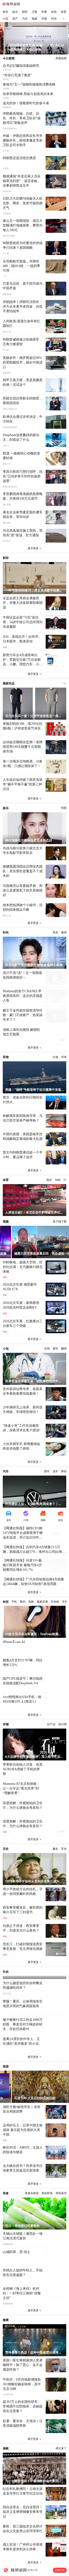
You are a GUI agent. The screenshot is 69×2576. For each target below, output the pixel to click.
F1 (65, 1180)
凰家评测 (42, 1601)
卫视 (34, 12)
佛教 (6, 2448)
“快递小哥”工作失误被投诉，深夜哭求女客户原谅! (21, 1428)
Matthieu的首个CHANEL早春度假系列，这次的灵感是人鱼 (23, 995)
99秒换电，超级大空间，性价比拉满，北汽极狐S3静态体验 (23, 1266)
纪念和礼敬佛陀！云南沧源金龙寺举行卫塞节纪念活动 (23, 2491)
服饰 (64, 932)
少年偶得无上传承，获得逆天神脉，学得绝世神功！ (23, 1409)
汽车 (25, 18)
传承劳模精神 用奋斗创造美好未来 (28, 94)
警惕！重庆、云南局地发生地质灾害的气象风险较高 (23, 2004)
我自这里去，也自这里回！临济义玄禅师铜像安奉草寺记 (23, 2511)
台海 (55, 1057)
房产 (15, 18)
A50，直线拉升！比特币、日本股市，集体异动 (22, 639)
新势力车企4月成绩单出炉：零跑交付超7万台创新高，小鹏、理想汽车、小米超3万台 (23, 660)
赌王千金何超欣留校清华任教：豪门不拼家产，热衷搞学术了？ (23, 1015)
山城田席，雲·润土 (16, 2252)
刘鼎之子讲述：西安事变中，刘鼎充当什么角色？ (21, 1928)
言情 (47, 1348)
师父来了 (61, 2448)
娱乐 (15, 12)
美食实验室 (32, 2193)
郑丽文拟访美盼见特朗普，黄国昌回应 (23, 400)
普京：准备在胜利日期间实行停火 (23, 1100)
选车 (55, 1471)
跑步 (49, 1180)
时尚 (54, 18)
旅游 (6, 2066)
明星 (64, 808)
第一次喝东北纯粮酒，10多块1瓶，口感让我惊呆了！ (23, 763)
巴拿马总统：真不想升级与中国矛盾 (23, 286)
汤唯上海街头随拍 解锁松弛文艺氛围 (21, 1032)
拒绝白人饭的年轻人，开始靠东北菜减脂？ (23, 2272)
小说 (5, 18)
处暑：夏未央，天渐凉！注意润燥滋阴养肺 (23, 2423)
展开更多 (35, 548)
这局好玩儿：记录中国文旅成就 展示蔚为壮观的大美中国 (23, 2129)
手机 (14, 1601)
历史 (6, 1849)
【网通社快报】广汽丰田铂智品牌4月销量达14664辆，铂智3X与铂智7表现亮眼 (33, 1581)
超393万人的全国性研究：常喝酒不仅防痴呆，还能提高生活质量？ (23, 2406)
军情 (6, 1057)
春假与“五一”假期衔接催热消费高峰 (29, 84)
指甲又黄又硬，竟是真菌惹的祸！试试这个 (23, 382)
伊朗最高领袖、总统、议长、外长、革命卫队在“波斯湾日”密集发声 (22, 118)
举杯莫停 (61, 2193)
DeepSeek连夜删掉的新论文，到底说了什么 (21, 437)
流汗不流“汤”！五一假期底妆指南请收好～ (22, 975)
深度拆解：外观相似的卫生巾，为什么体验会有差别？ (23, 1805)
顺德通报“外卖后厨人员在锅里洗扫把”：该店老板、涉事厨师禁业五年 (22, 180)
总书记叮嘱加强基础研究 (21, 66)
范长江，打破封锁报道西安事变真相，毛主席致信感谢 (23, 1946)
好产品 (51, 1724)
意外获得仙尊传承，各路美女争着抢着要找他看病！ (23, 1391)
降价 (64, 1471)
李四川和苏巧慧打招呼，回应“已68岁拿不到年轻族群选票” (23, 476)
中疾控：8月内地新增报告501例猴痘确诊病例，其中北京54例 (22, 2384)
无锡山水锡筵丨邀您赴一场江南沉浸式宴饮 (23, 2236)
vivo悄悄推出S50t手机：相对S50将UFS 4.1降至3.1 (22, 1699)
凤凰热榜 (61, 58)
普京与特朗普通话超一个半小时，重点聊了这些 (23, 1155)
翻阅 (64, 1348)
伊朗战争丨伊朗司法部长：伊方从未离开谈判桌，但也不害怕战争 (23, 306)
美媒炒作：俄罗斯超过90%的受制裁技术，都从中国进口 (23, 362)
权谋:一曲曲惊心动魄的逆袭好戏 (21, 455)
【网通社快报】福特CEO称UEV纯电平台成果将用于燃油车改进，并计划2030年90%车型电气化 (23, 1533)
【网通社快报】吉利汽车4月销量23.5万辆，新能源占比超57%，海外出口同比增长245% (34, 1549)
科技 (54, 12)
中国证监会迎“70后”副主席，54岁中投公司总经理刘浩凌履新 (23, 622)
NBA (58, 1180)
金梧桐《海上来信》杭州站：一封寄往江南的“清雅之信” (22, 2293)
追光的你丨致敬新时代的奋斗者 (26, 103)
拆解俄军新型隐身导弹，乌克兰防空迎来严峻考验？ (23, 1118)
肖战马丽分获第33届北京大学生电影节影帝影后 (23, 850)
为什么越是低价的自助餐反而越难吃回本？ (23, 1985)
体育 (63, 12)
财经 (25, 12)
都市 (55, 1348)
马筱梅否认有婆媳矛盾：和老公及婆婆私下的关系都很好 (23, 890)
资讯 (5, 12)
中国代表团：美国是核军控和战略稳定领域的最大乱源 (23, 1136)
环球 (64, 1057)
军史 (64, 1848)
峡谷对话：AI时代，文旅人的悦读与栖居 (23, 2150)
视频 (34, 18)
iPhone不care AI (14, 1642)
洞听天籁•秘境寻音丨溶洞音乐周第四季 (21, 2109)
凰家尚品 (9, 683)
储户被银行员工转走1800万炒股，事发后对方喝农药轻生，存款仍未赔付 (23, 2024)
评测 (44, 18)
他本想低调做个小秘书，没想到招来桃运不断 (23, 907)
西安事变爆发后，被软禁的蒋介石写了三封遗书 (23, 1910)
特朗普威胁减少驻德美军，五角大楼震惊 (23, 342)
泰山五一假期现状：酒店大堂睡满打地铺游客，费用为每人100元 (23, 225)
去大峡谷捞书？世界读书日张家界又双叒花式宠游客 (23, 2168)
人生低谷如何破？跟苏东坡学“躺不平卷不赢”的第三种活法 (23, 784)
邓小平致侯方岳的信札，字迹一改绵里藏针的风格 (23, 1891)
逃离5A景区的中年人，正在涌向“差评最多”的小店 (21, 2041)
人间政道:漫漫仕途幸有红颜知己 (21, 323)
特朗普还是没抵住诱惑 (19, 158)
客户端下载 (60, 1221)
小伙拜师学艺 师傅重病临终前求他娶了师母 (21, 1446)
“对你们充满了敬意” (17, 75)
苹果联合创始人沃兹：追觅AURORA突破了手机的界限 (23, 1769)
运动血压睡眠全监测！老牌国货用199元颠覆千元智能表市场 (23, 746)
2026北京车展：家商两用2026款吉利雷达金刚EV (21, 1305)
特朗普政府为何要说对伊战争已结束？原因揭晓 (23, 245)
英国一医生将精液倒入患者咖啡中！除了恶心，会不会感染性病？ (23, 2364)
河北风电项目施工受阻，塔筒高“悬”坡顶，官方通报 (23, 533)
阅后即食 (47, 2193)
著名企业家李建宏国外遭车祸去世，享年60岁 (23, 514)
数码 (22, 1601)
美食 (6, 2193)
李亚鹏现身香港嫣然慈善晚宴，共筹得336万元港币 (23, 496)
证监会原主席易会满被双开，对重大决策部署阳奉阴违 (23, 602)
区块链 (55, 1601)
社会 (6, 1972)
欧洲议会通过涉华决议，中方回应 (23, 419)
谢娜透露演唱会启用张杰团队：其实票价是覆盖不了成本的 (23, 871)
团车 (47, 1471)
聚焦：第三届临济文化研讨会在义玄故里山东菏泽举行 (23, 2529)
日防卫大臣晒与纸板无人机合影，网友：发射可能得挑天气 (23, 203)
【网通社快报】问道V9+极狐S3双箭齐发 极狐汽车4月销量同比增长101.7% (22, 1565)
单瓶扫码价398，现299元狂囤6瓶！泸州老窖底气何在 (23, 726)
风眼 (31, 1601)
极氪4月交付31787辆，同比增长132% (23, 1662)
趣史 (55, 1848)
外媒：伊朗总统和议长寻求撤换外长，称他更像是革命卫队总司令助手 (23, 140)
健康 (6, 2320)
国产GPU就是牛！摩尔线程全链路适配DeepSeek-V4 (23, 1681)
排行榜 (62, 1724)
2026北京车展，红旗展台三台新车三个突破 (23, 1323)
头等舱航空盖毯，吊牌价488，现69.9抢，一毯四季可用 (21, 265)
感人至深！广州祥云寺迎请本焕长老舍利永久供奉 (23, 2547)
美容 (55, 932)
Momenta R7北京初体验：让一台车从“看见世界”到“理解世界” (21, 1788)
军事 (44, 12)
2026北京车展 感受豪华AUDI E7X (20, 1287)
